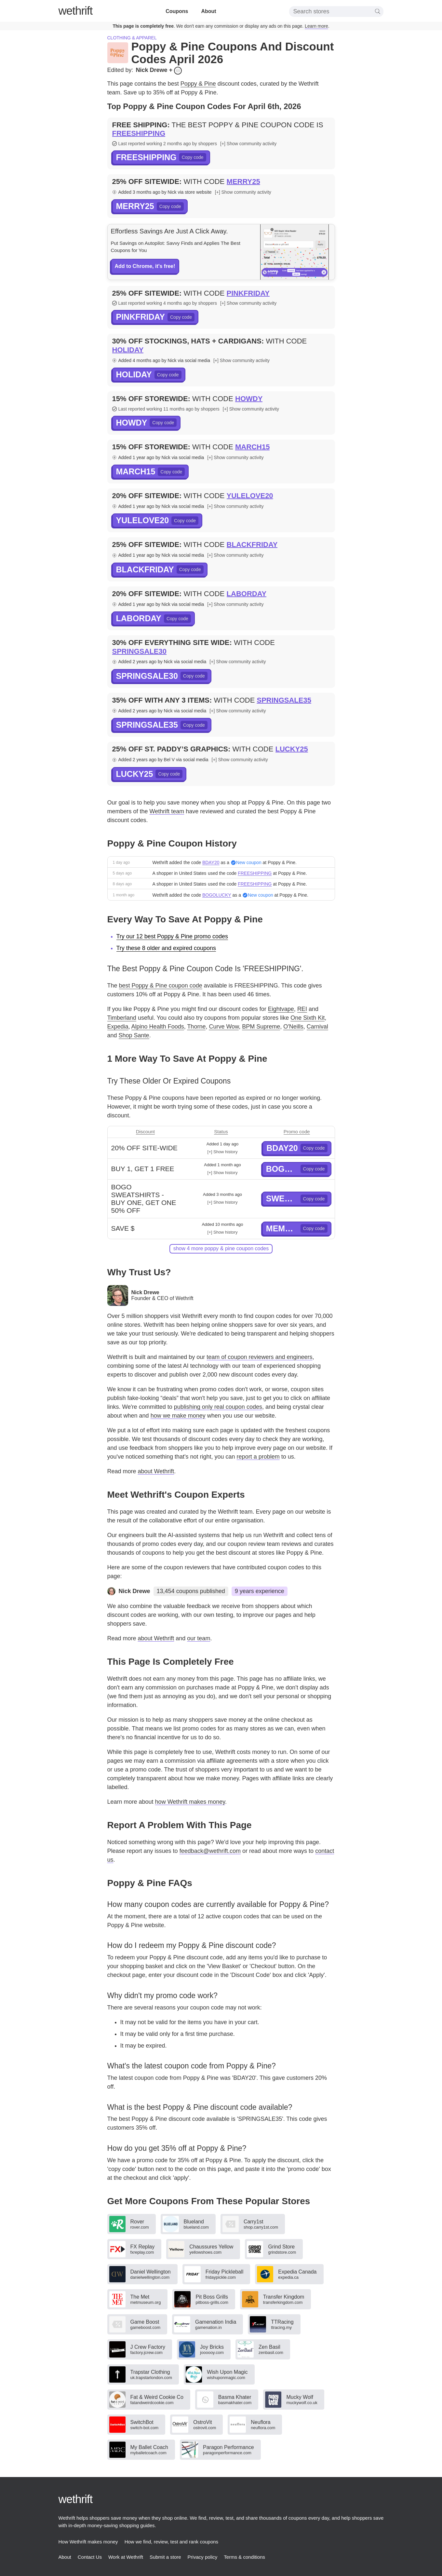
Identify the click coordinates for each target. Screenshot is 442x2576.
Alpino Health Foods (157, 1026)
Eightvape (281, 1009)
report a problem (258, 1456)
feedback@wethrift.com (210, 1851)
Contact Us (90, 2557)
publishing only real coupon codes (218, 1407)
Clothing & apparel (132, 37)
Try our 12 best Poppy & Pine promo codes (172, 936)
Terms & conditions (244, 2557)
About (208, 11)
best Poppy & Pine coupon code (160, 985)
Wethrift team (167, 811)
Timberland (121, 1018)
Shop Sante (134, 1035)
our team (198, 1638)
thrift (76, 10)
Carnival (317, 1026)
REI (302, 1009)
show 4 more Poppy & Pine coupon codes (221, 1248)
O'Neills (293, 1026)
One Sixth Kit (307, 1018)
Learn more (316, 26)
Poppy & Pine (198, 83)
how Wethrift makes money (190, 1802)
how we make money (178, 1415)
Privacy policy (203, 2557)
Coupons (177, 11)
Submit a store (165, 2557)
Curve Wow (224, 1026)
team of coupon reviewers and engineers (259, 1357)
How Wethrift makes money (88, 2541)
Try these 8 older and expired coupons (166, 948)
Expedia (117, 1026)
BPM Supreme (261, 1026)
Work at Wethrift (125, 2557)
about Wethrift (156, 1471)
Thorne (196, 1026)
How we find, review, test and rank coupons (172, 2541)
